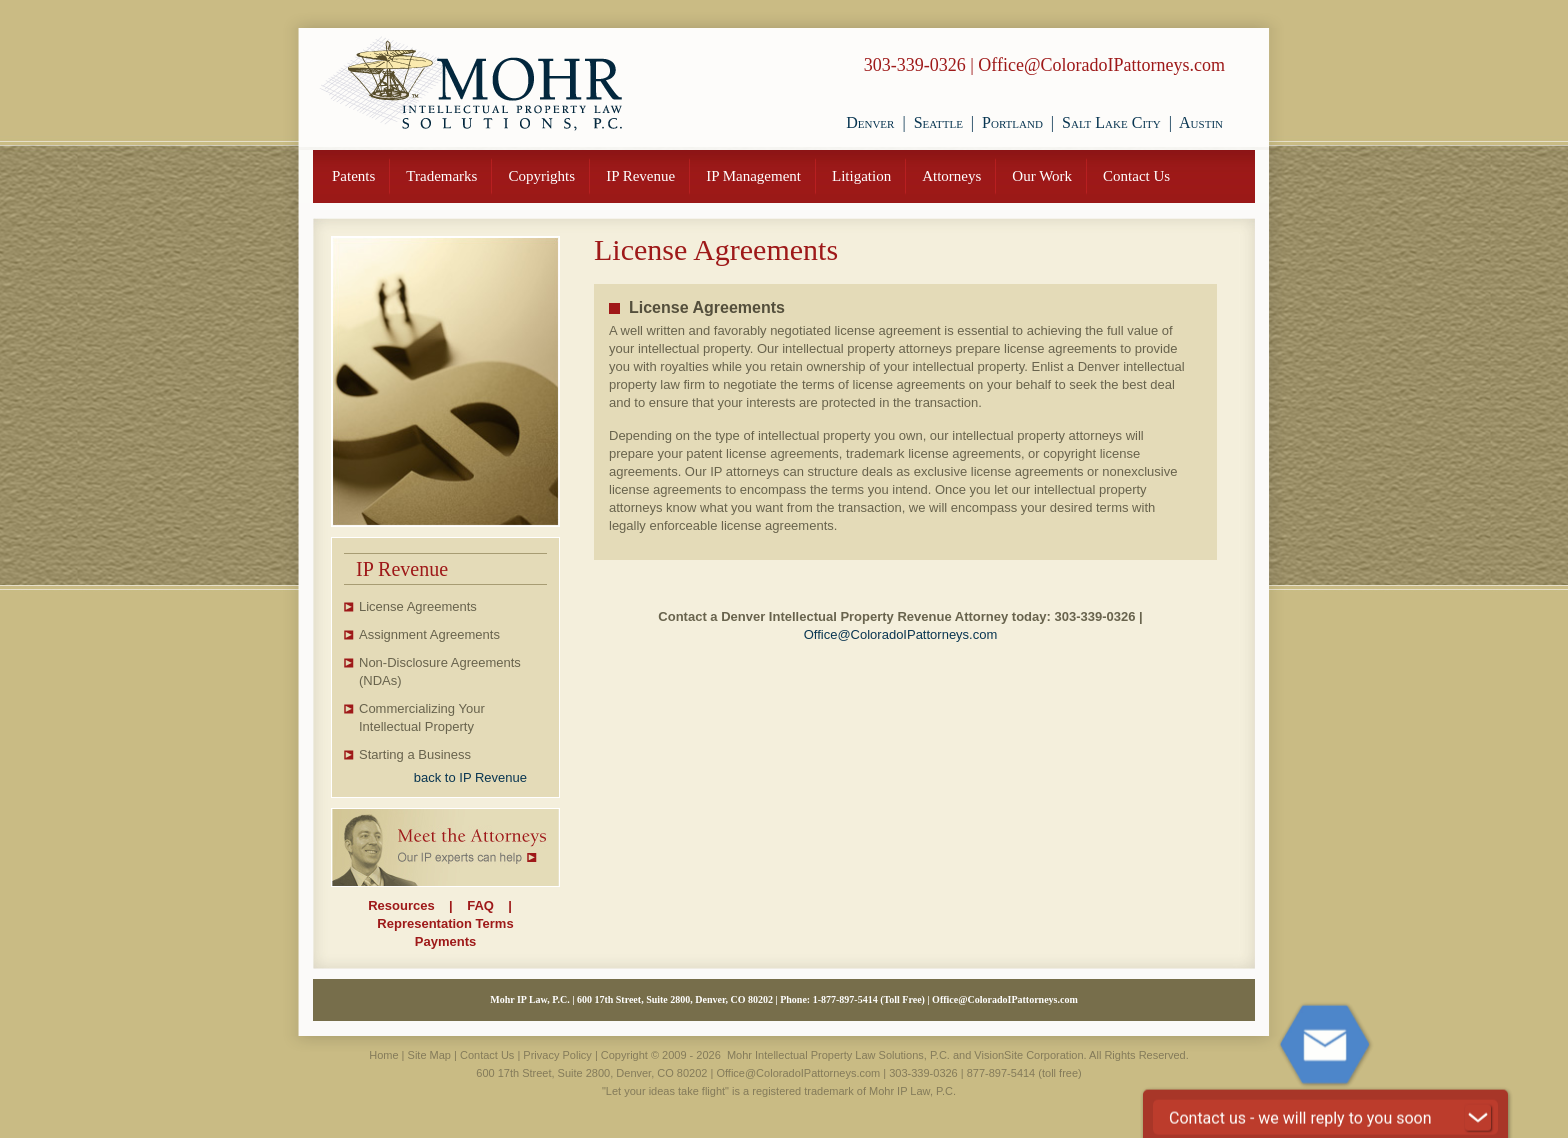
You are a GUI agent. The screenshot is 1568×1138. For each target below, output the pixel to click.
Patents (353, 176)
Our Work (1042, 176)
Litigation (861, 176)
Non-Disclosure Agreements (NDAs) (440, 671)
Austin (1201, 122)
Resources (401, 905)
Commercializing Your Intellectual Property (422, 717)
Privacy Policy (557, 1055)
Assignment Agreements (429, 634)
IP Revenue (640, 176)
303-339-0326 (915, 65)
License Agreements (418, 606)
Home (383, 1055)
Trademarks (441, 176)
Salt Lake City (1111, 122)
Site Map (429, 1055)
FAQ (480, 905)
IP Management (753, 176)
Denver (870, 122)
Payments (445, 941)
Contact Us (1136, 176)
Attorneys (951, 176)
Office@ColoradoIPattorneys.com (1101, 65)
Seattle (938, 122)
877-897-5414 (849, 999)
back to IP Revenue (470, 777)
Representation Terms (445, 923)
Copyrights (541, 176)
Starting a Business (415, 754)
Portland (1012, 122)
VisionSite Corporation (1028, 1055)
